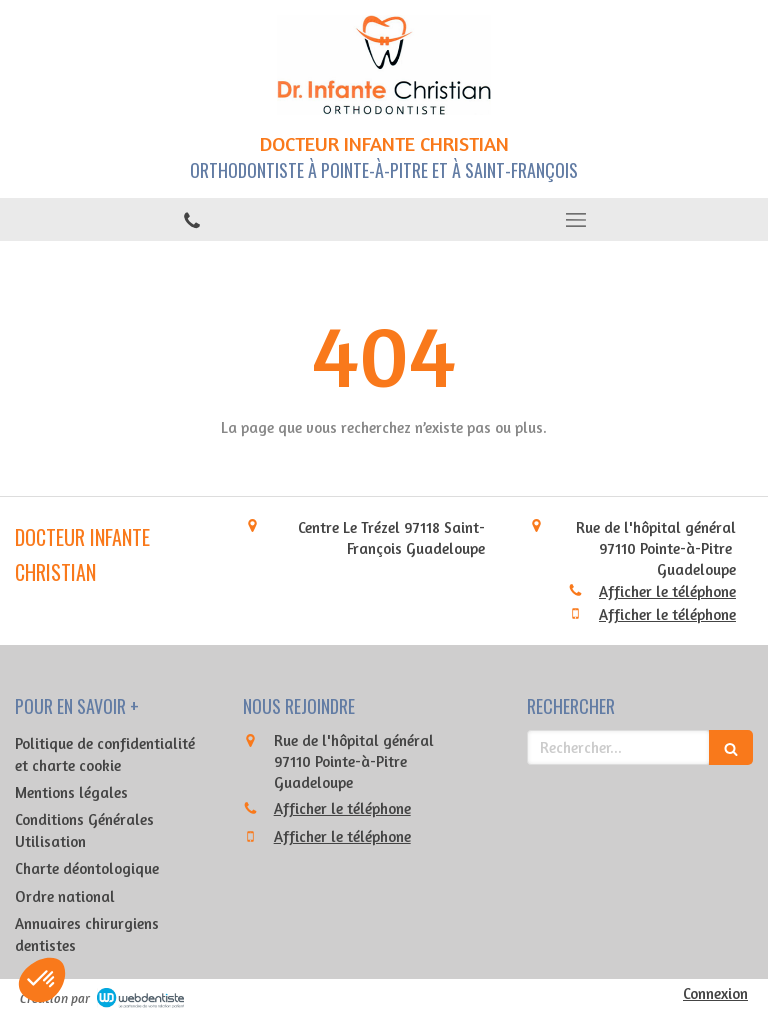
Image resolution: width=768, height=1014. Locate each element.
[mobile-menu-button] (576, 220)
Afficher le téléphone (667, 591)
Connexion (715, 993)
